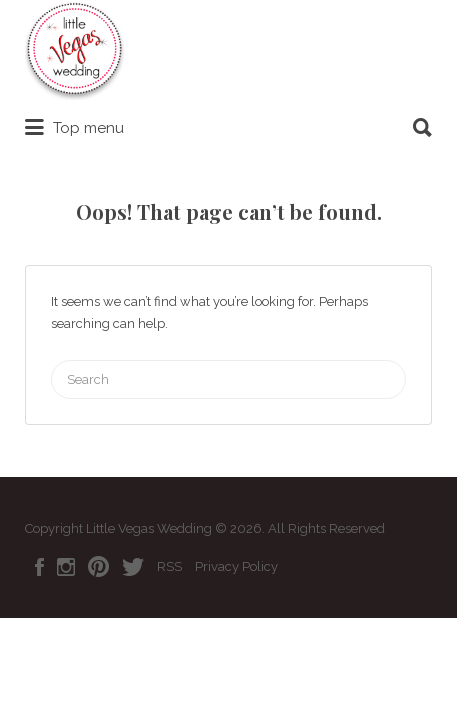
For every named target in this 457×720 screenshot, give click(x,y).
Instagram (66, 567)
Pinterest (98, 567)
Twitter (133, 567)
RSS (169, 566)
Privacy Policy (236, 566)
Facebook (39, 567)
